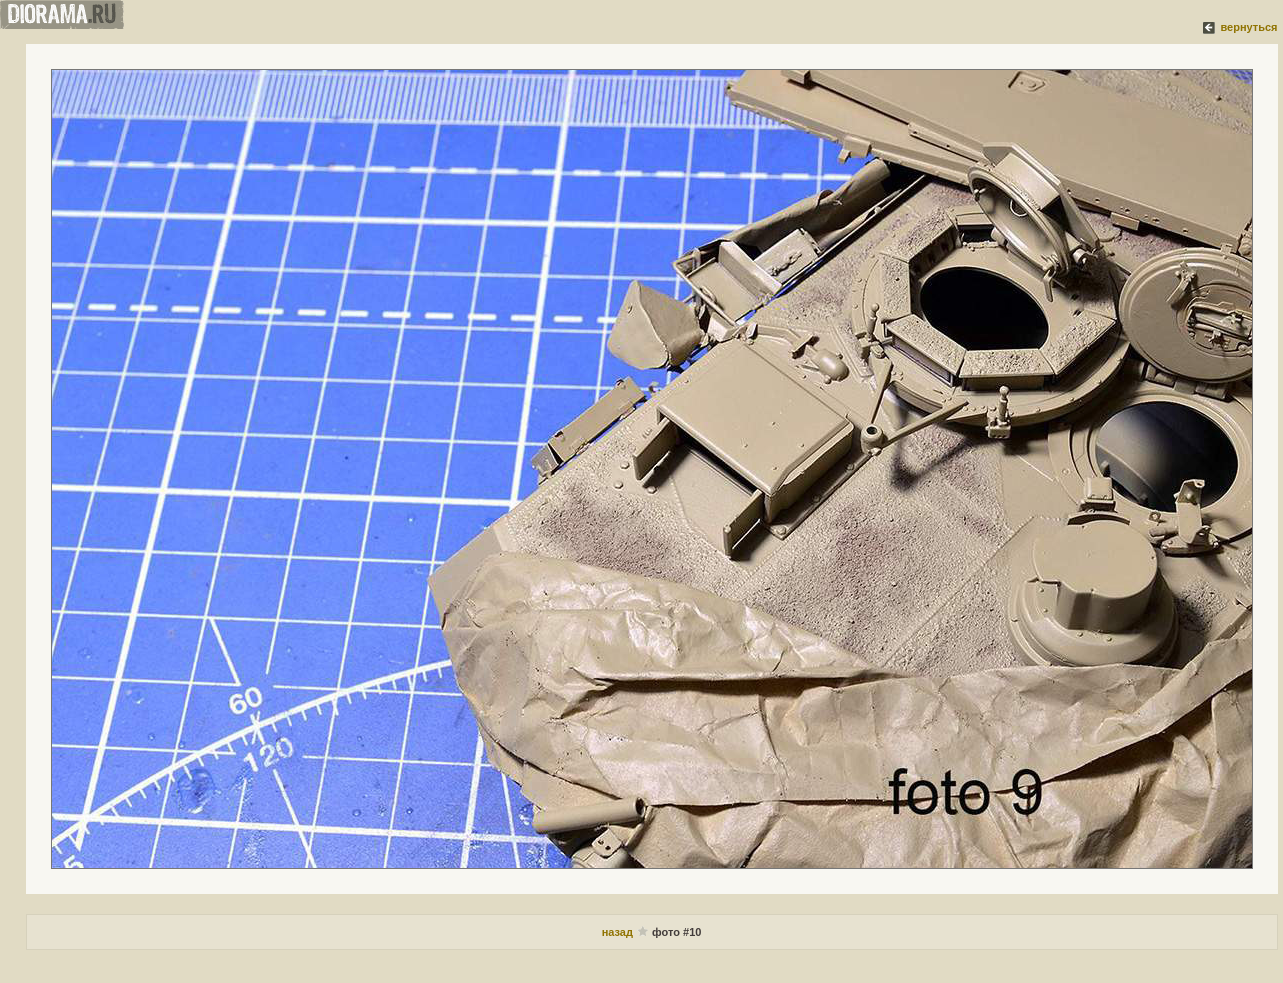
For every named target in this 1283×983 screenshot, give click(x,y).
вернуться (1248, 27)
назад (617, 932)
